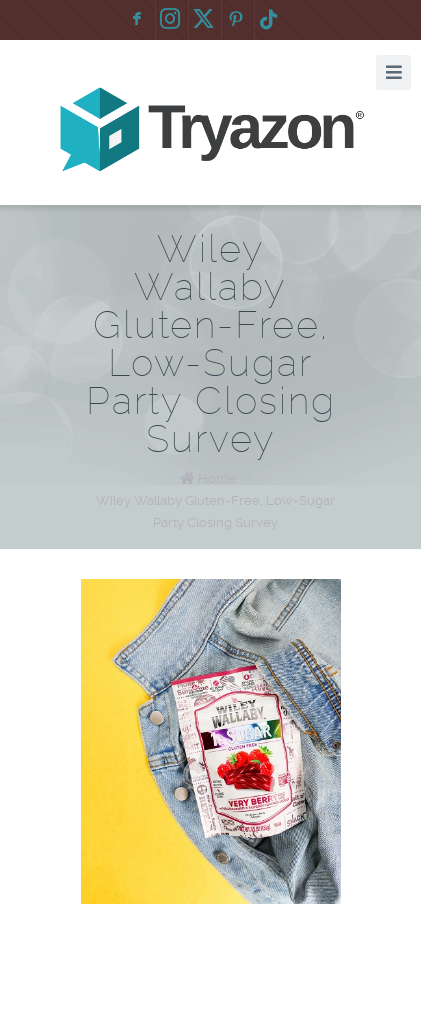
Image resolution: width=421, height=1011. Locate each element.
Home (217, 478)
